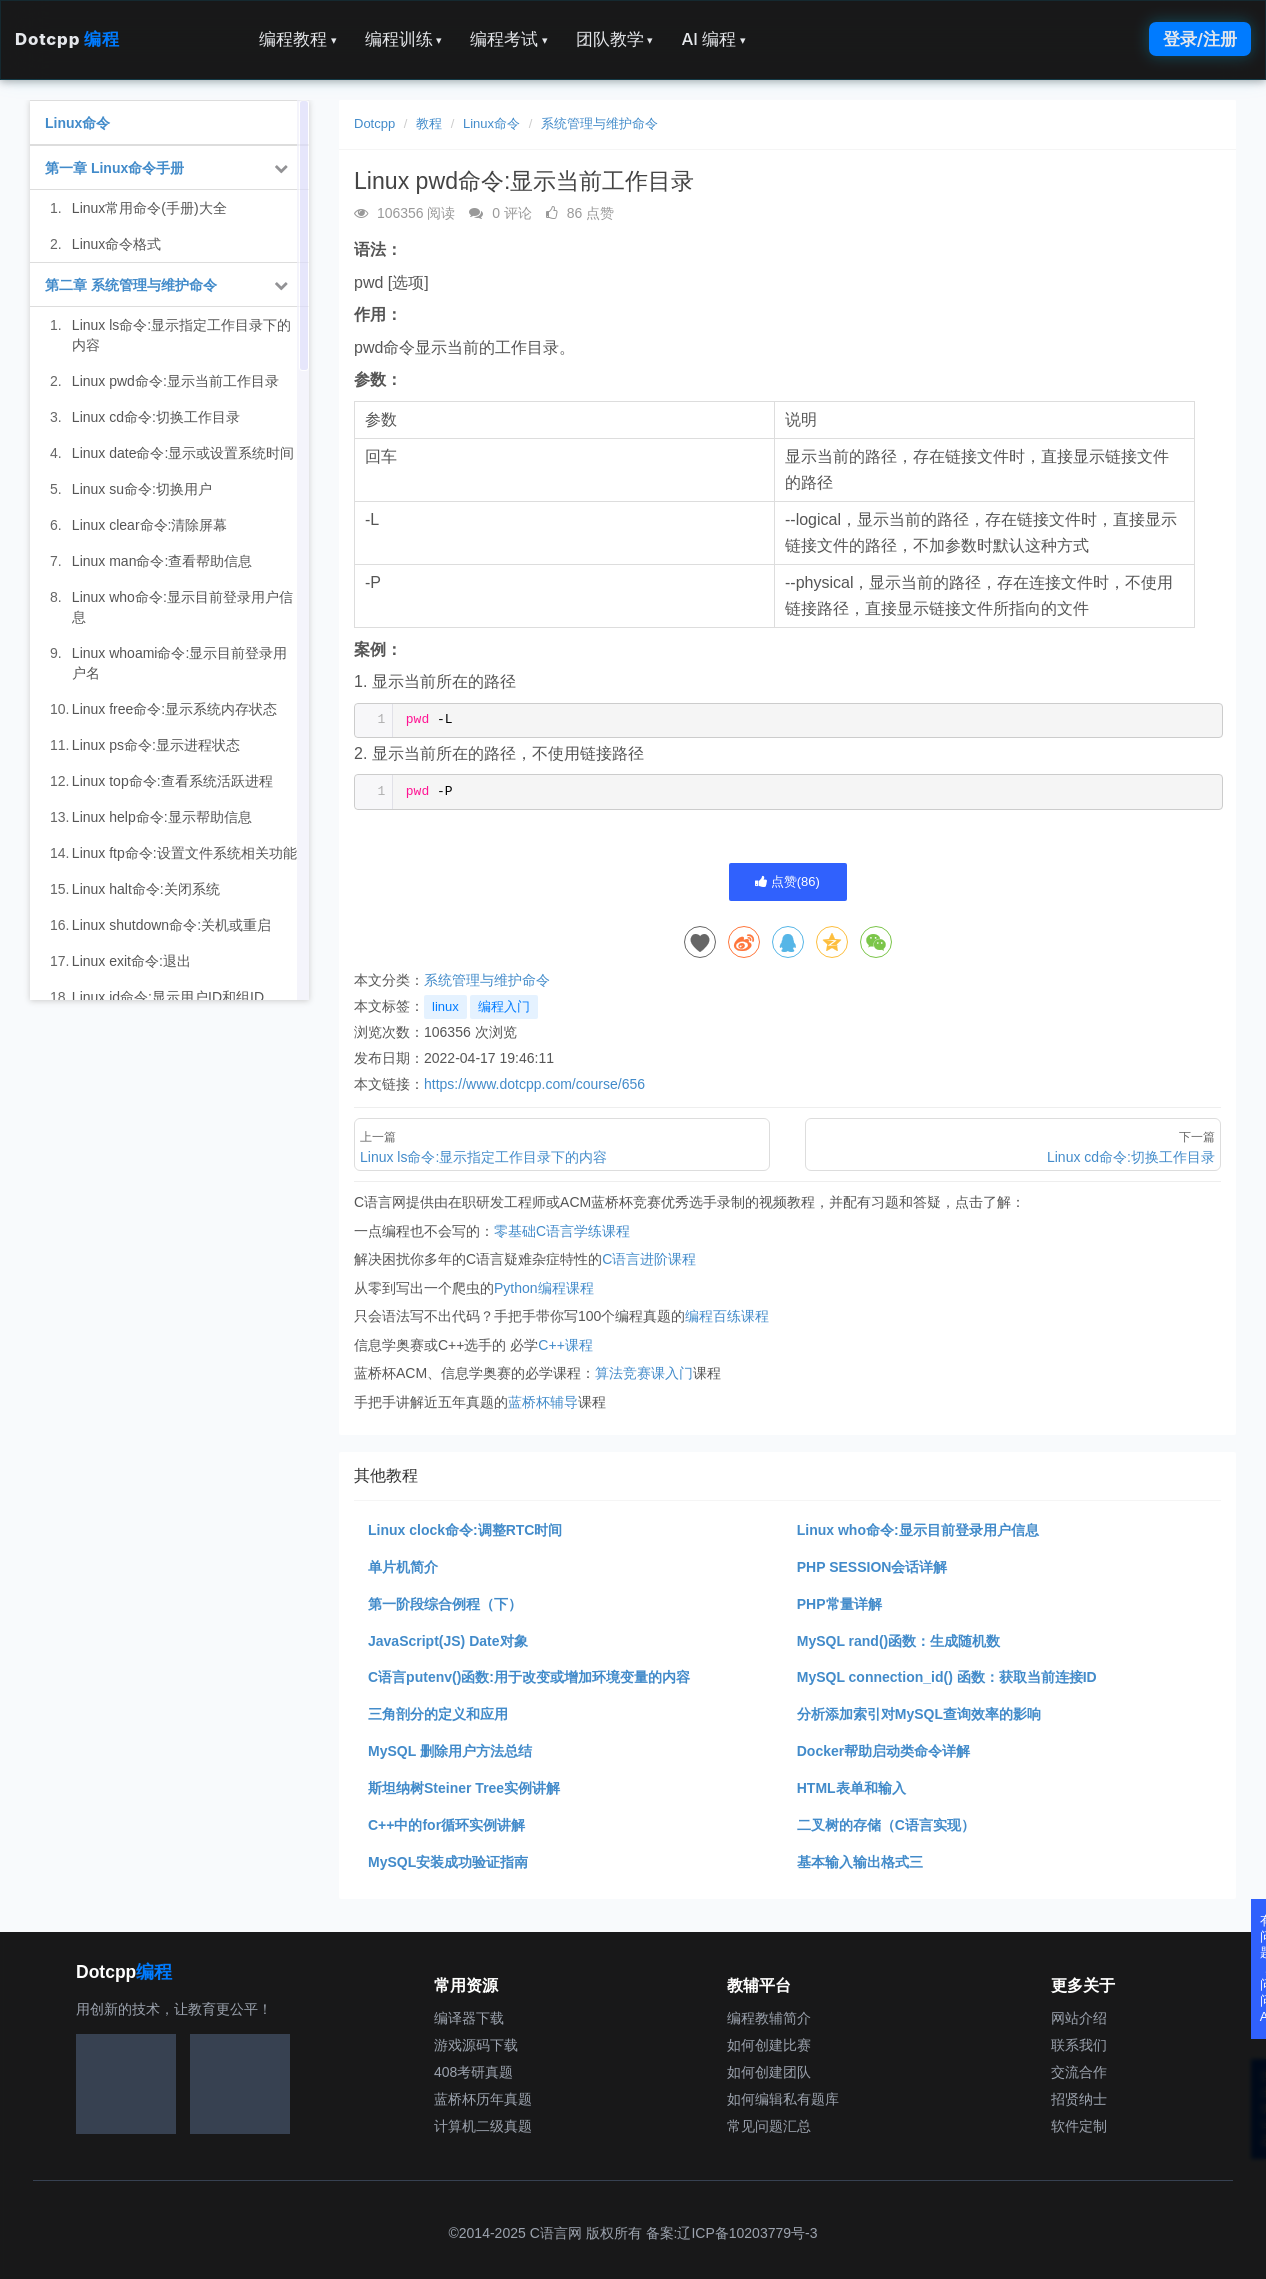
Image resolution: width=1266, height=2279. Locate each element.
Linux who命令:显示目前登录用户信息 (918, 1530)
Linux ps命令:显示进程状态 (156, 745)
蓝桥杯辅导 (543, 1402)
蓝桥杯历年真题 (483, 2099)
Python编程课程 (544, 1288)
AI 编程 (713, 39)
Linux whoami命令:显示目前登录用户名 (180, 663)
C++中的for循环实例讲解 (446, 1825)
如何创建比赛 (769, 2045)
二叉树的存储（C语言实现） (886, 1825)
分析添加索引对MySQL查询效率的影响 (919, 1714)
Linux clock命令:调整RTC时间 (465, 1530)
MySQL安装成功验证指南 (448, 1862)
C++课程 (565, 1345)
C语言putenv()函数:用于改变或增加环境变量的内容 (529, 1677)
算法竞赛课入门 (644, 1373)
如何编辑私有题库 (783, 2099)
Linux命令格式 (116, 244)
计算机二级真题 (483, 2126)
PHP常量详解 (839, 1604)
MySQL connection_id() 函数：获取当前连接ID (947, 1677)
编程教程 (298, 39)
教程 (429, 123)
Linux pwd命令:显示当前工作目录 (175, 381)
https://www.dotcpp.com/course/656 (534, 1084)
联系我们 (1079, 2045)
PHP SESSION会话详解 (872, 1567)
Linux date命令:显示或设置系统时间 (183, 453)
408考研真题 (473, 2072)
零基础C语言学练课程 (562, 1231)
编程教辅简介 (769, 2018)
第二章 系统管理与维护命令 (131, 285)
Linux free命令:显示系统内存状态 (174, 709)
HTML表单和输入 (851, 1788)
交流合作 (1079, 2072)
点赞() (787, 881)
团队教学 (615, 39)
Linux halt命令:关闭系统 (146, 889)
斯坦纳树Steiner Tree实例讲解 (464, 1788)
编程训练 (404, 39)
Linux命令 (491, 123)
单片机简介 (403, 1567)
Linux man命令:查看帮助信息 (162, 561)
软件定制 (1079, 2126)
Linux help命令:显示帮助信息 (162, 817)
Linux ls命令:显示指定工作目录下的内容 (181, 335)
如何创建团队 (769, 2072)
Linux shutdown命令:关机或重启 (171, 925)
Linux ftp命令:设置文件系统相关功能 (184, 853)
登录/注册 (1200, 39)
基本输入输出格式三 (860, 1862)
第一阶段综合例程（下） (445, 1604)
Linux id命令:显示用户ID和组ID (168, 997)
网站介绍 (1079, 2018)
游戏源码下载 (476, 2045)
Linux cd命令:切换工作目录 (156, 417)
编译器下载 (469, 2018)
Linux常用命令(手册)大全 (149, 208)
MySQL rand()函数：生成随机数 (899, 1641)
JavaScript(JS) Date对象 (448, 1641)
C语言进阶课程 (649, 1259)
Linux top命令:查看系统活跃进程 (172, 781)
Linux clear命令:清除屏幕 (150, 525)
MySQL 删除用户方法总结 (450, 1751)
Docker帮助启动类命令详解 (883, 1751)
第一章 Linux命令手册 (114, 168)
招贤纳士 (1079, 2099)
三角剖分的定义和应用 (438, 1714)
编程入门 (504, 1006)
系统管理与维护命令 (599, 123)
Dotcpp (67, 39)
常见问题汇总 (769, 2126)
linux (445, 1006)
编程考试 (509, 39)
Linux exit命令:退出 (131, 961)
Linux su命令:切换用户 (142, 489)
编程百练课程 (727, 1316)
